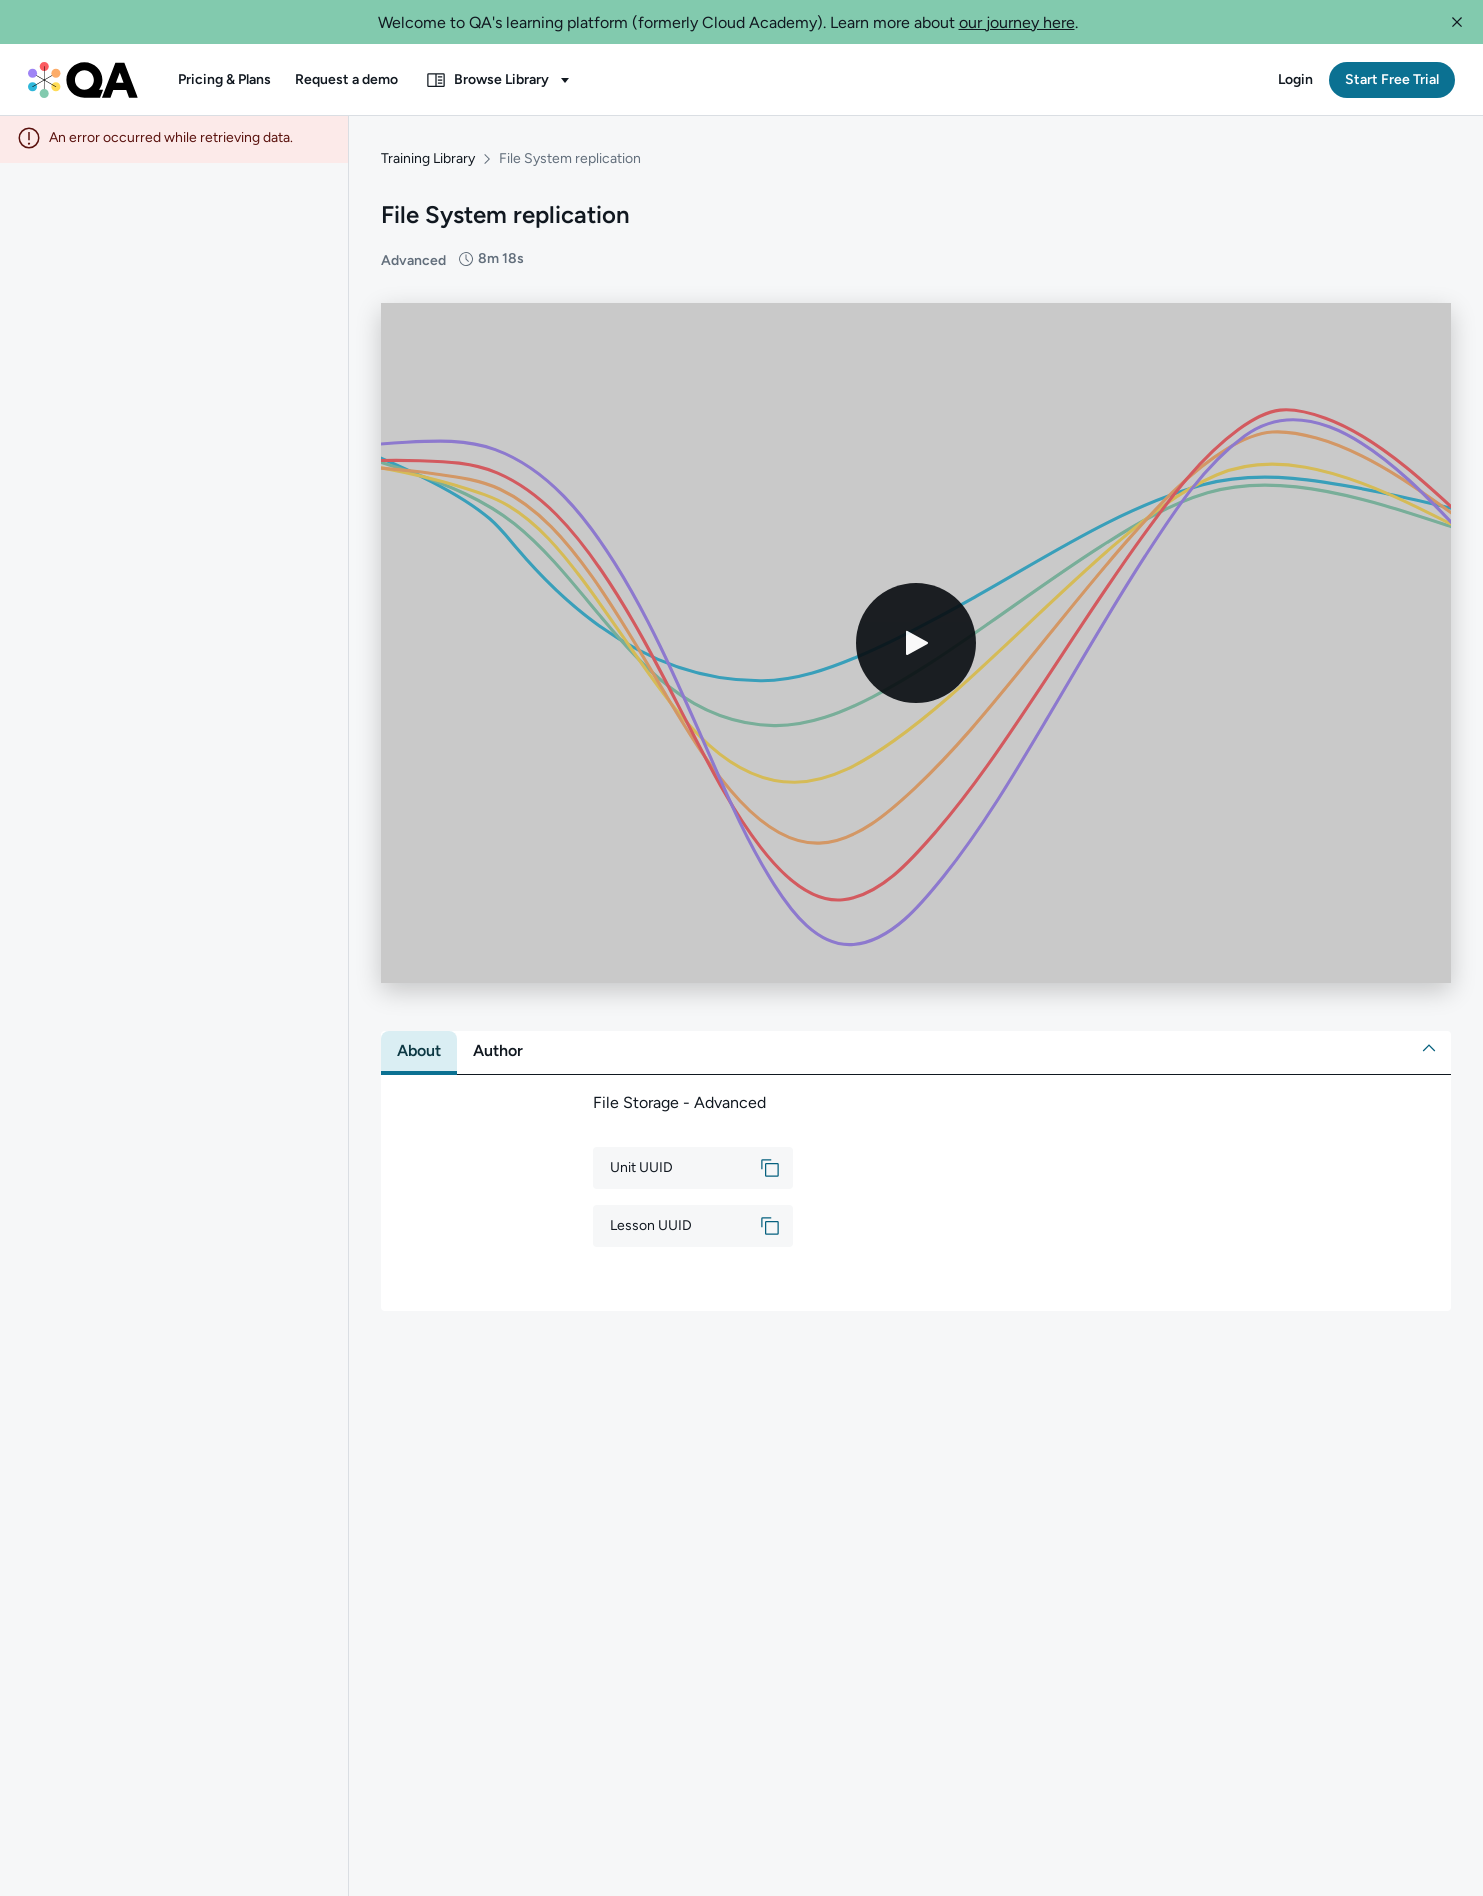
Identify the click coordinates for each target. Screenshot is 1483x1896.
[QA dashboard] (83, 80)
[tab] (419, 1054)
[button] (1457, 22)
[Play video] (916, 646)
